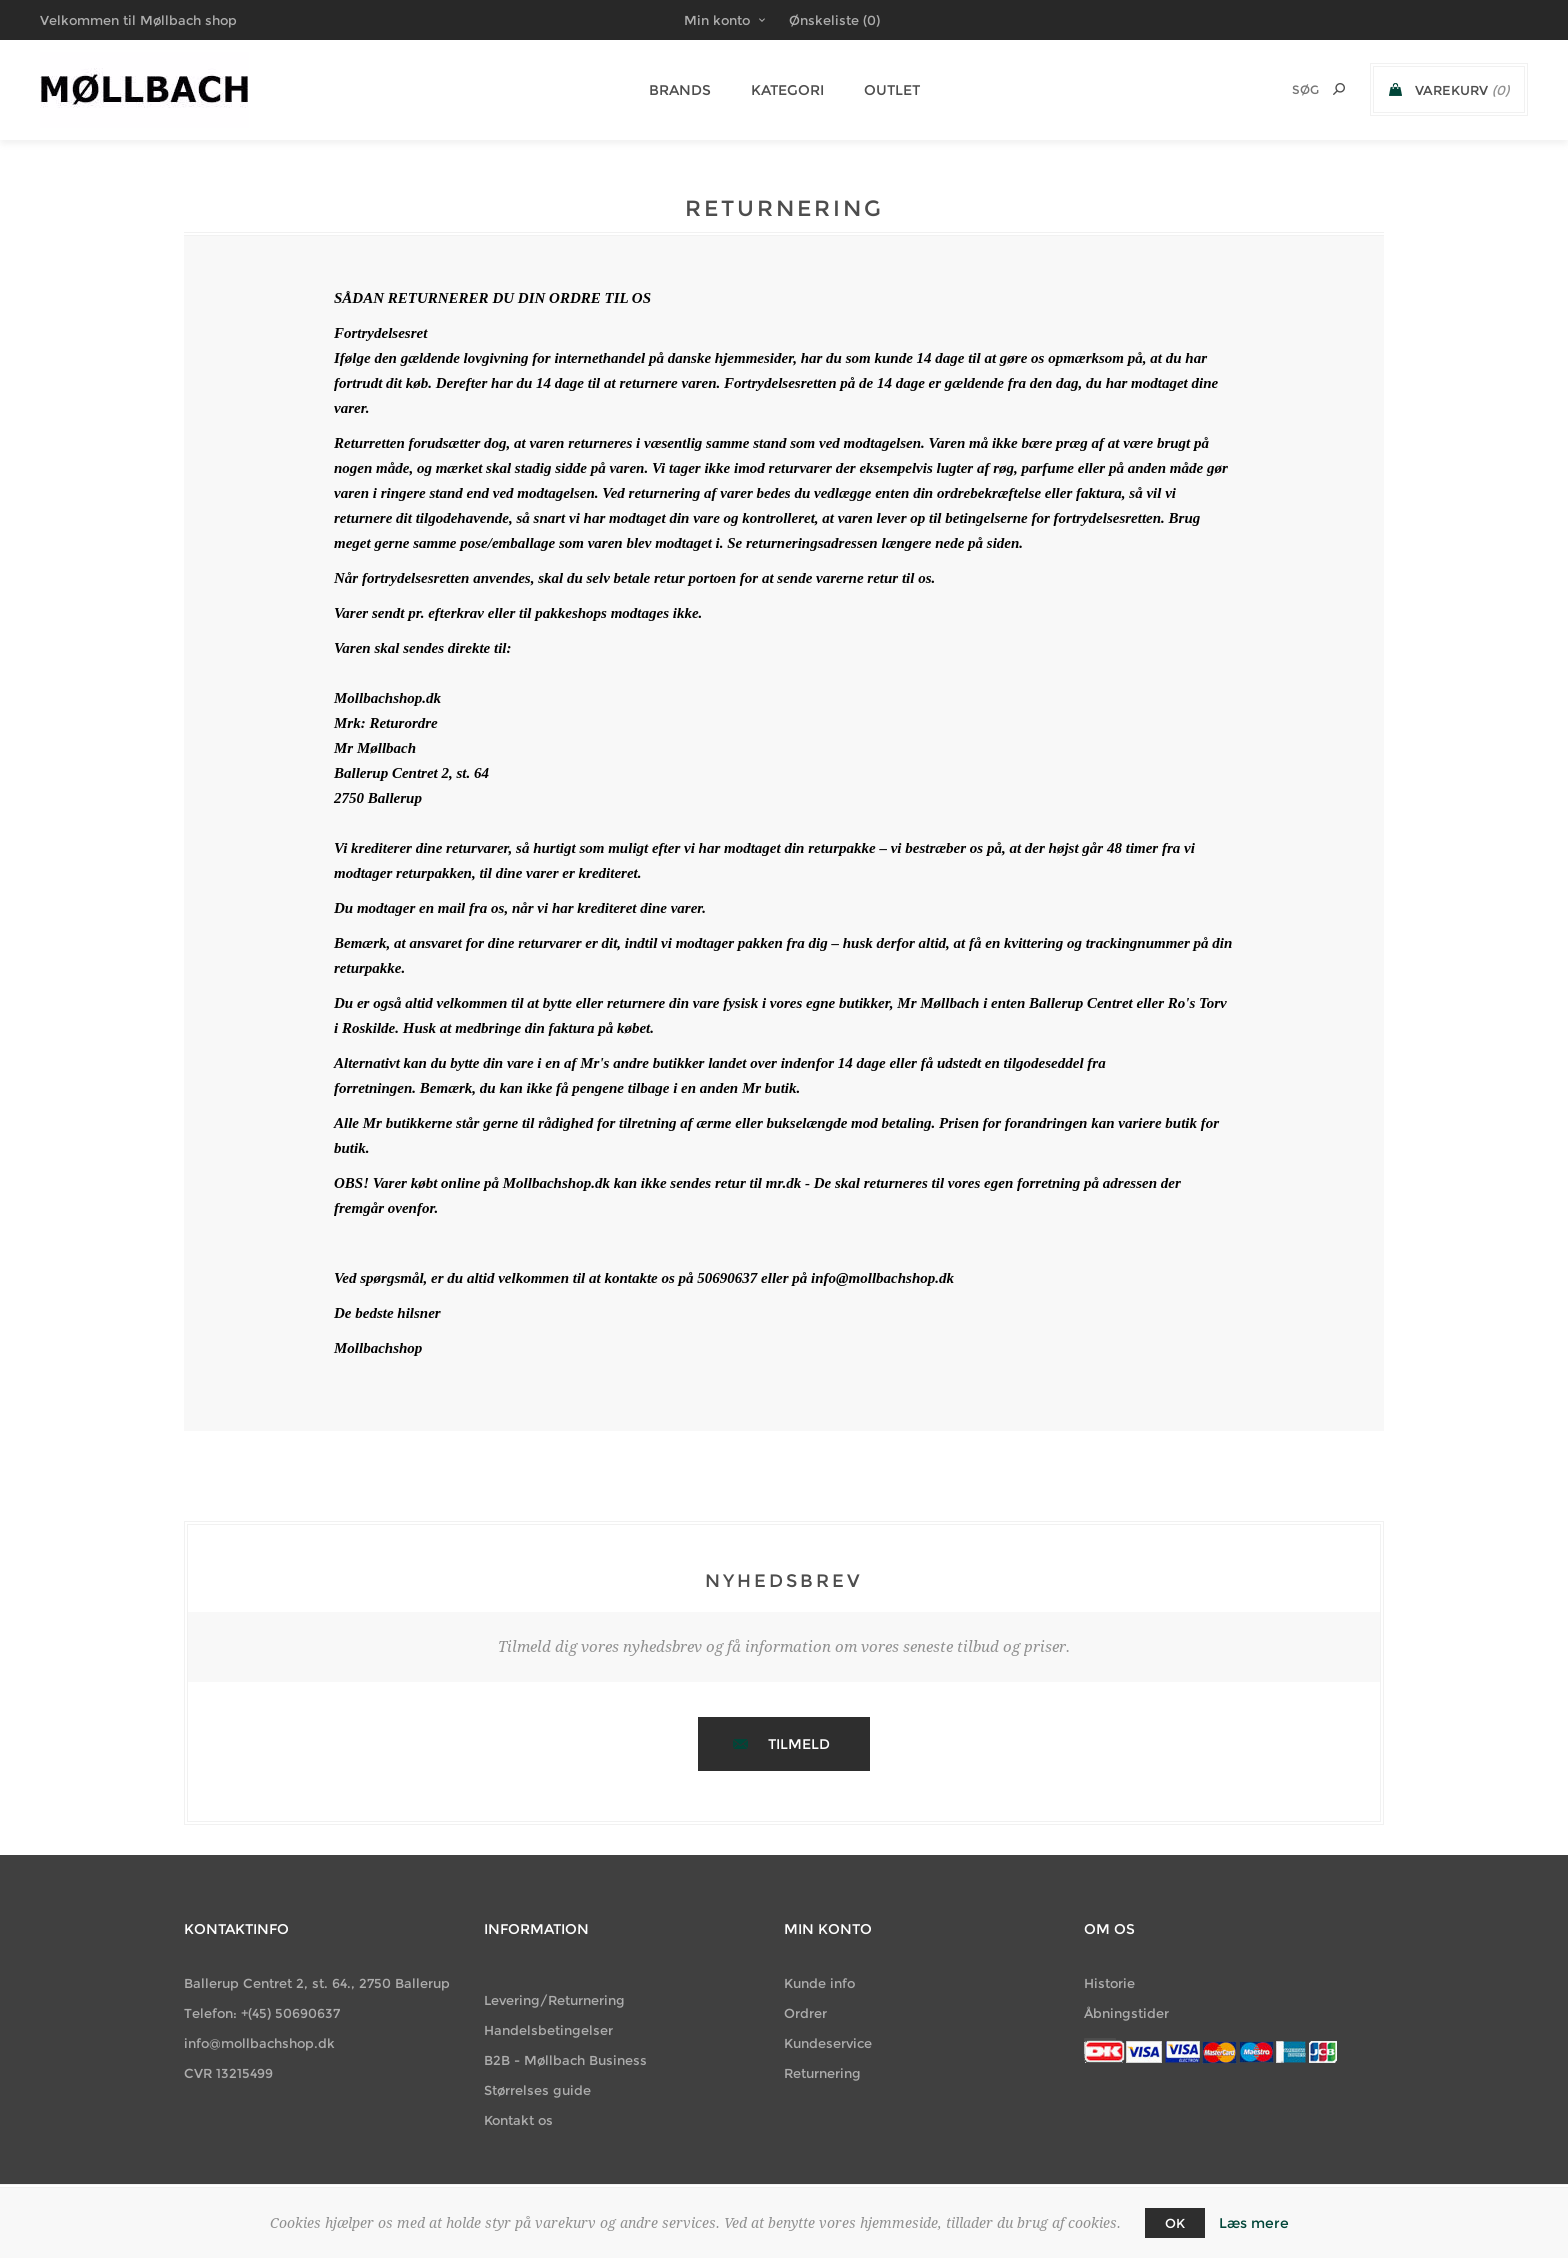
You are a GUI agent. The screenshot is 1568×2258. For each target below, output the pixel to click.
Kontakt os (518, 2120)
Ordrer (805, 2013)
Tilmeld (799, 1744)
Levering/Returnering (554, 2000)
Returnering (822, 2073)
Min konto (717, 20)
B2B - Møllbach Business (565, 2060)
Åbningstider (1126, 2013)
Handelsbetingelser (548, 2030)
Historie (1109, 1983)
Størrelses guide (537, 2090)
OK (1175, 2223)
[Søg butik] (1279, 89)
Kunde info (819, 1983)
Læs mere (1254, 2223)
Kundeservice (828, 2043)
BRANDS (680, 90)
